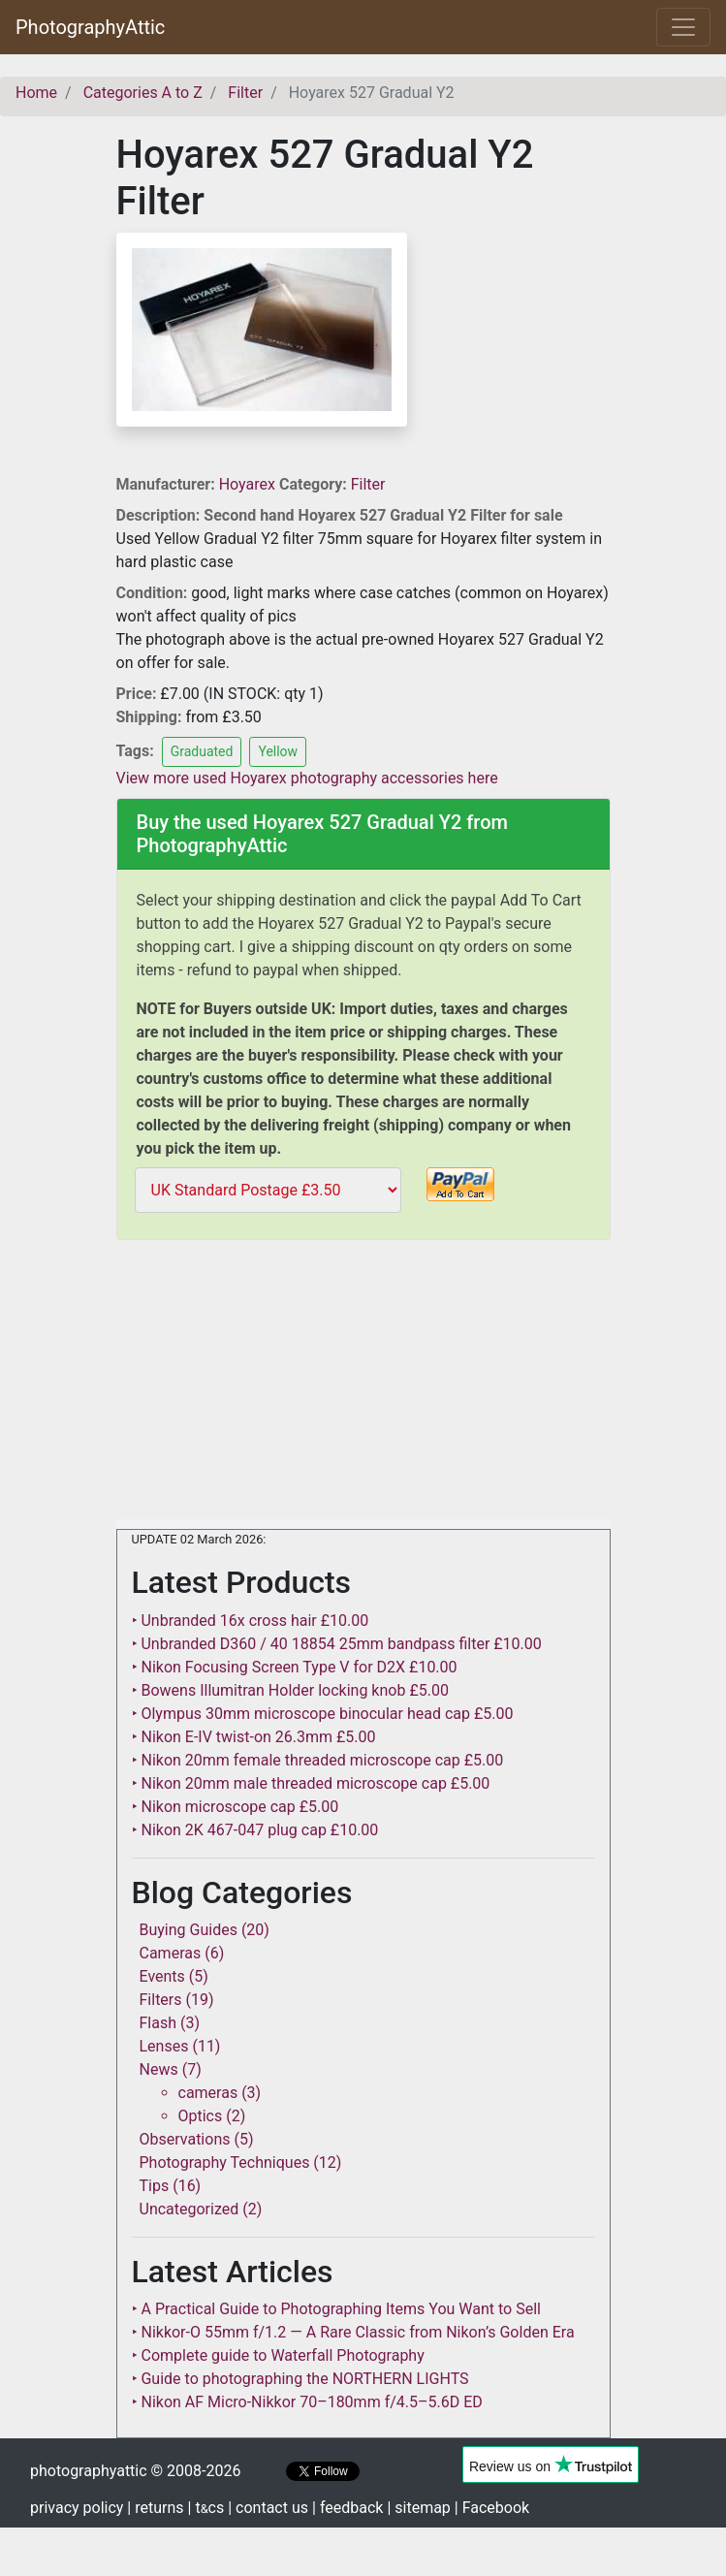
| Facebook (492, 2507)
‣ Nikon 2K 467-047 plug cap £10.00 (255, 1830)
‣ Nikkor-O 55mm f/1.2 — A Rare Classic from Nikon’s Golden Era (353, 2332)
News (159, 2069)
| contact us (268, 2507)
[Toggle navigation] (683, 27)
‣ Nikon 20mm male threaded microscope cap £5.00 (311, 1783)
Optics (200, 2116)
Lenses (164, 2046)
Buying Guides (188, 1930)
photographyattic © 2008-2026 (135, 2471)
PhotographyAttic (90, 27)
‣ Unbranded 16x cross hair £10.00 (250, 1620)
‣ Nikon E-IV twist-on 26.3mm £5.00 (254, 1737)
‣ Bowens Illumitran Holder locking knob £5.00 (290, 1690)
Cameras (171, 1953)
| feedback (347, 2507)
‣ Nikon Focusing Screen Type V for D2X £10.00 (295, 1667)
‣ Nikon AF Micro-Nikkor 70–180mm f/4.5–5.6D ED (307, 2402)
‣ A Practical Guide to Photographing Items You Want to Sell (336, 2309)
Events (162, 1976)
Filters (161, 1999)
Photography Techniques (225, 2162)
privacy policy (76, 2507)
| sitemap (418, 2507)
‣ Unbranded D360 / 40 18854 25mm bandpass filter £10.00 (337, 1644)
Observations (185, 2139)
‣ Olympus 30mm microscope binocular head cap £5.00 (323, 1713)
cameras (208, 2092)
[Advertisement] (363, 1383)
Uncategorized (189, 2209)
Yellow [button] (278, 751)
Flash (158, 2023)
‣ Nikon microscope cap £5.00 (235, 1806)
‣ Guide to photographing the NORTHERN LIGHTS (300, 2378)
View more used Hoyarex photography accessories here (307, 778)
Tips (155, 2186)
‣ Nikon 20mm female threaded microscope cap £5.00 (318, 1760)
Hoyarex (249, 484)
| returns (155, 2507)
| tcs (206, 2507)
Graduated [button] (202, 751)
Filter (368, 484)
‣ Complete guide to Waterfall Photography (278, 2355)
